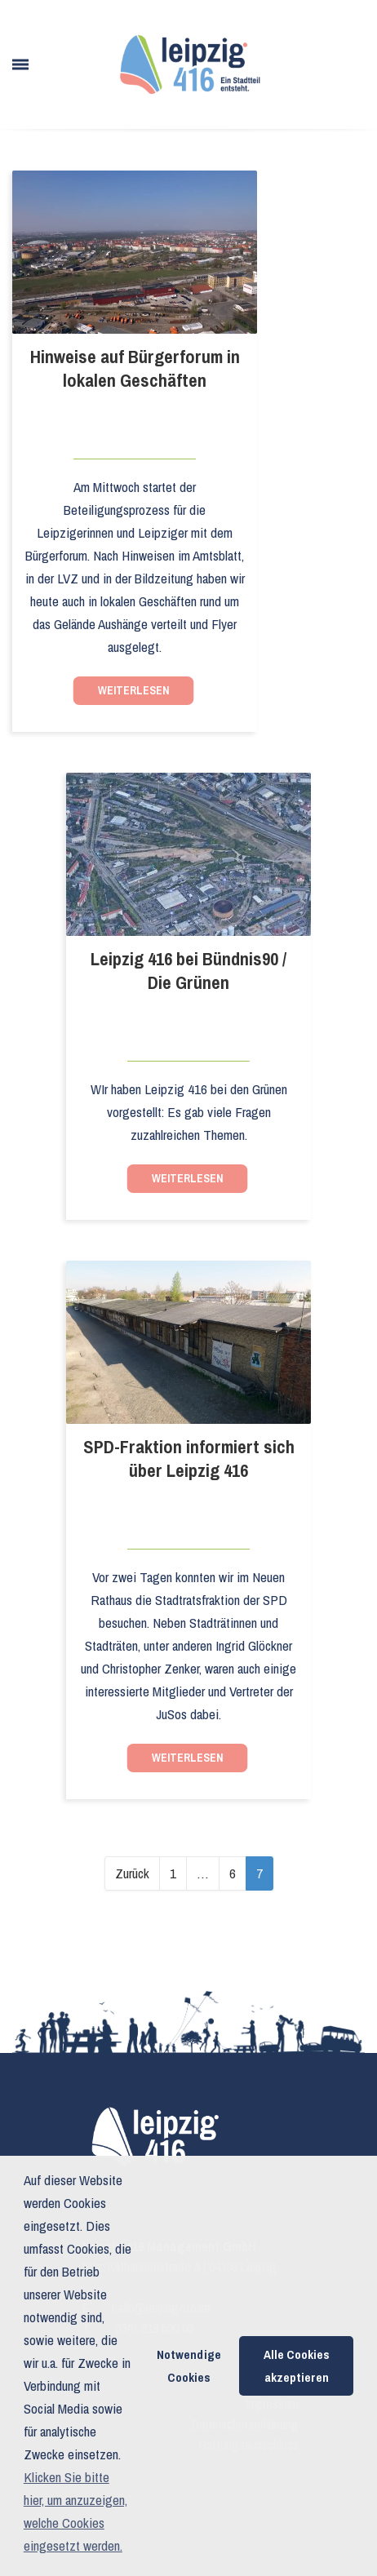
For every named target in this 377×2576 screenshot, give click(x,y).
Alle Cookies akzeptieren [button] (297, 2366)
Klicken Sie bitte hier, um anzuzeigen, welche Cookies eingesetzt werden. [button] (75, 2511)
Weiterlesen (134, 690)
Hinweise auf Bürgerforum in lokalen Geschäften (135, 368)
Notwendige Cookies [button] (189, 2366)
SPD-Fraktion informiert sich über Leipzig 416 (189, 1459)
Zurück (132, 1873)
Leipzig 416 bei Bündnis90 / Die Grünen (188, 971)
